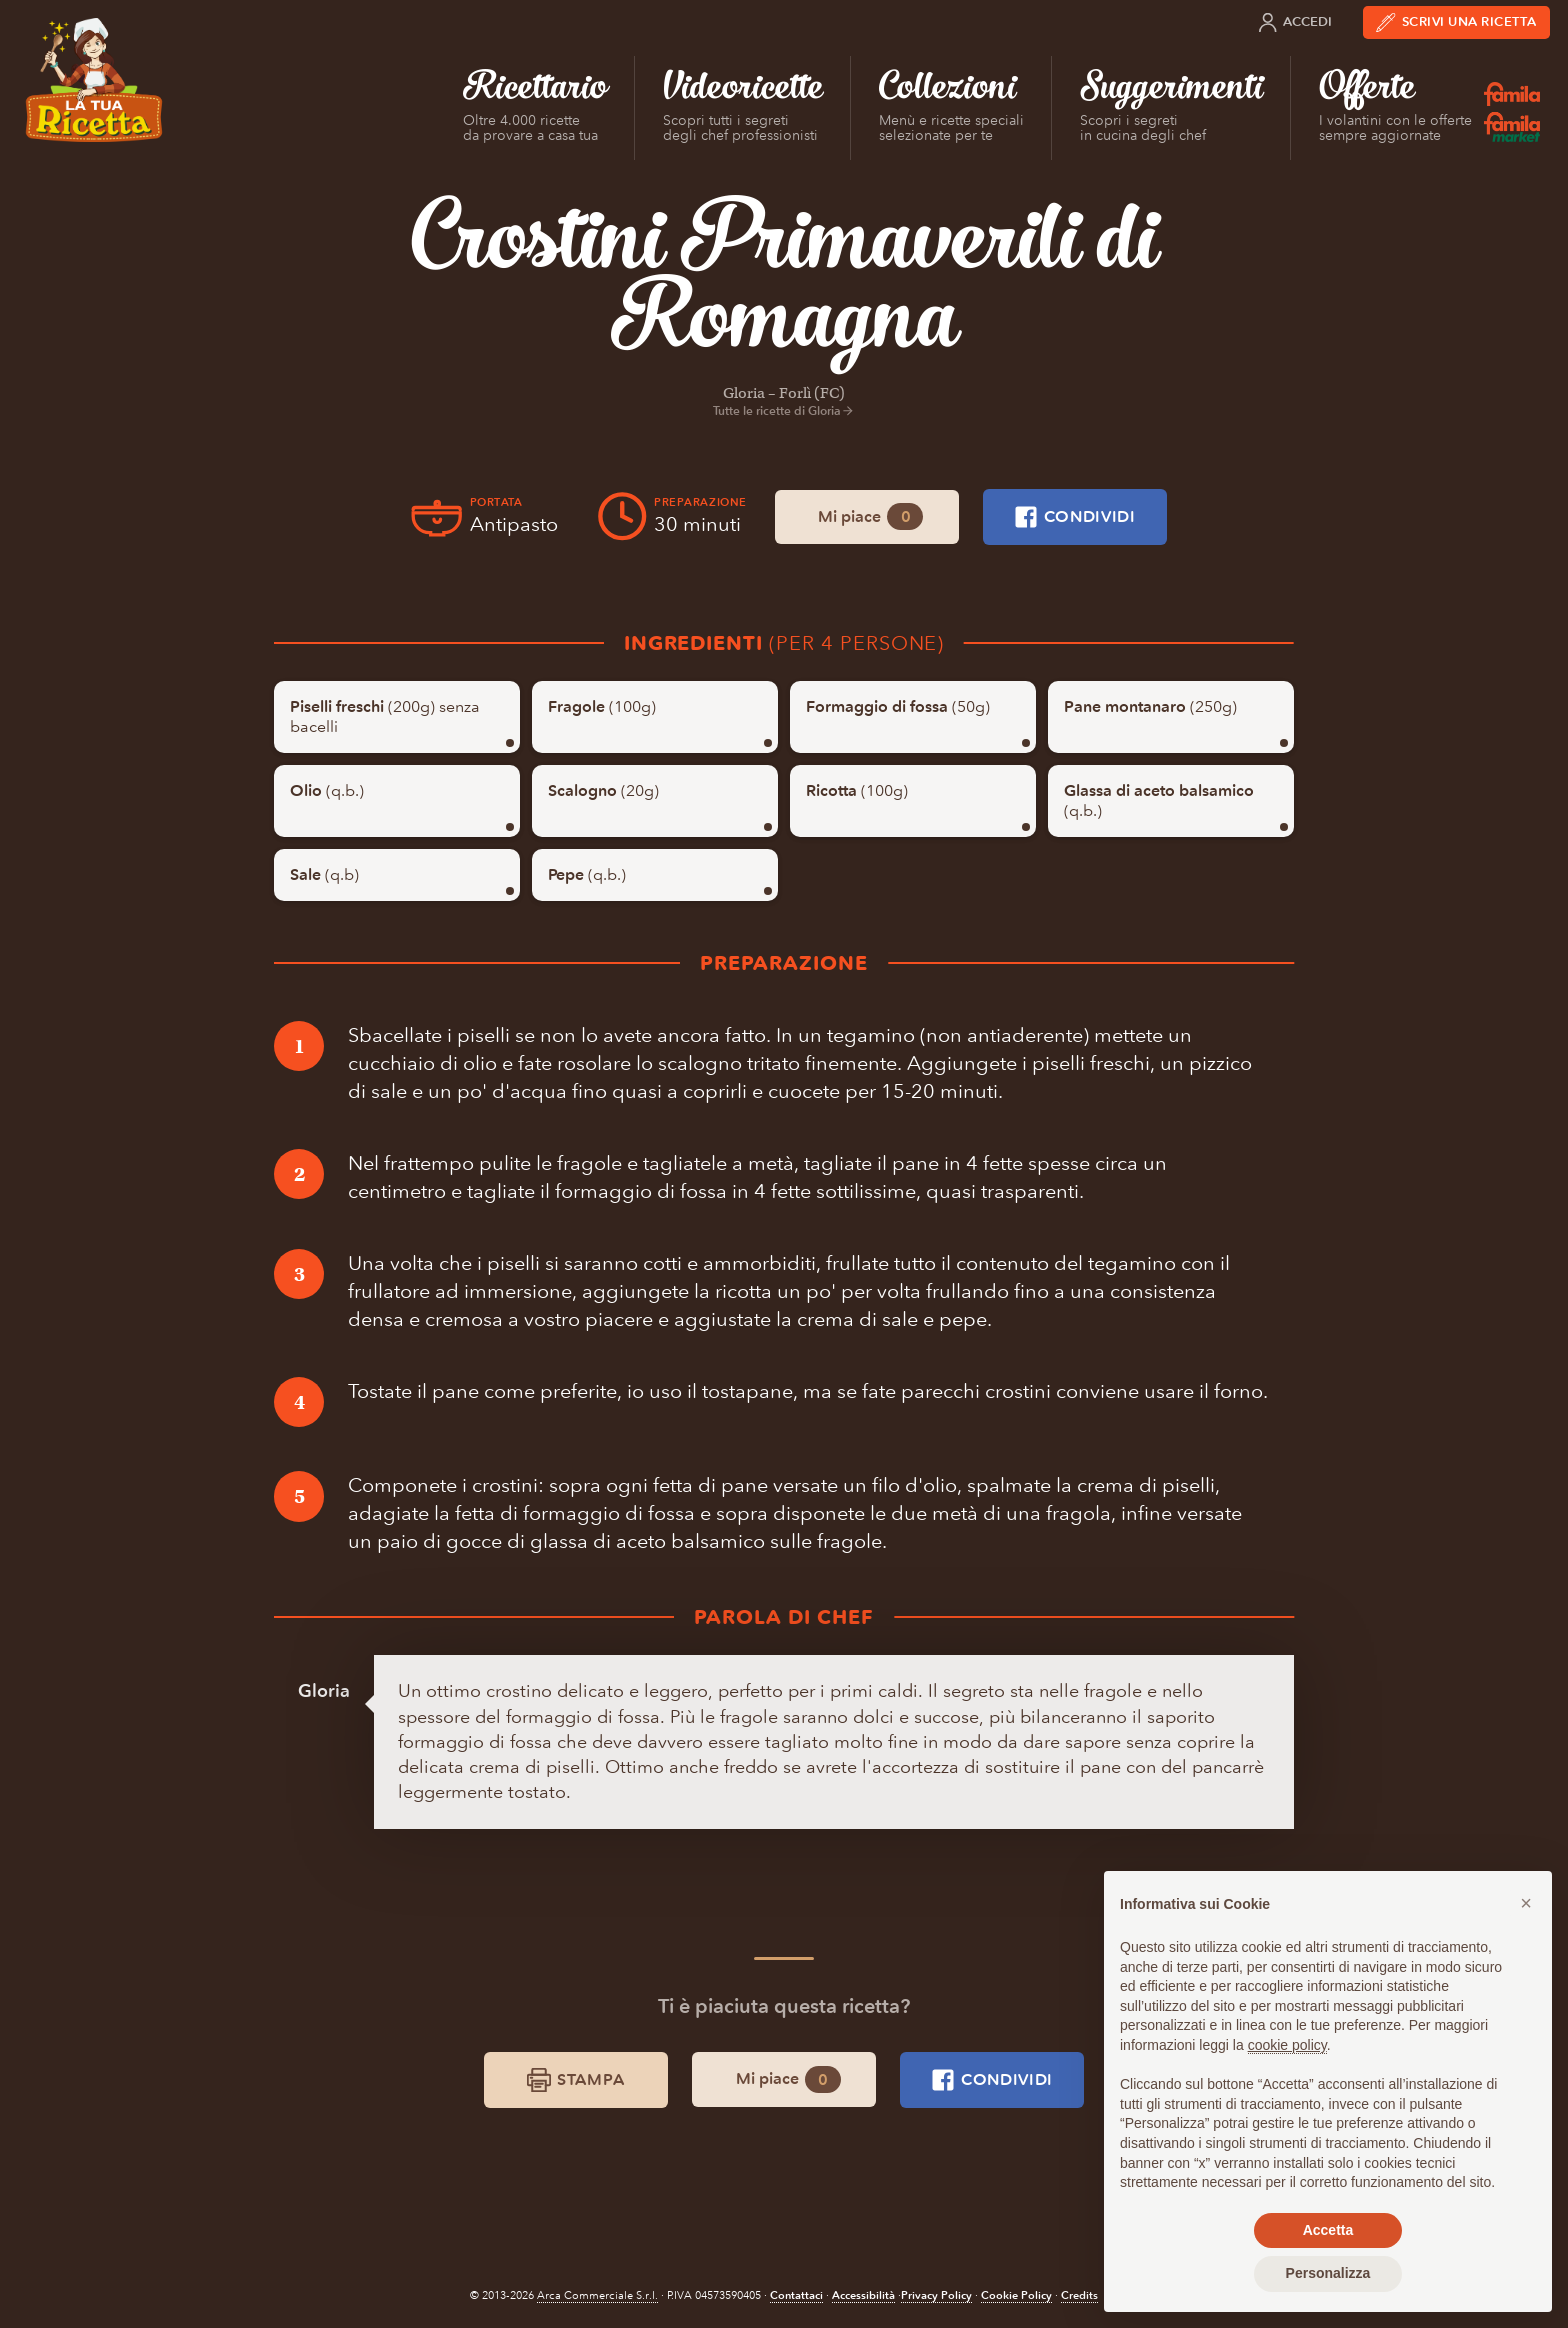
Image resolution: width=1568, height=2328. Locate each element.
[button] (1526, 1903)
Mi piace (870, 516)
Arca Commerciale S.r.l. (597, 2295)
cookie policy (1287, 2045)
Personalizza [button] (1328, 2273)
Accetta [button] (1328, 2230)
